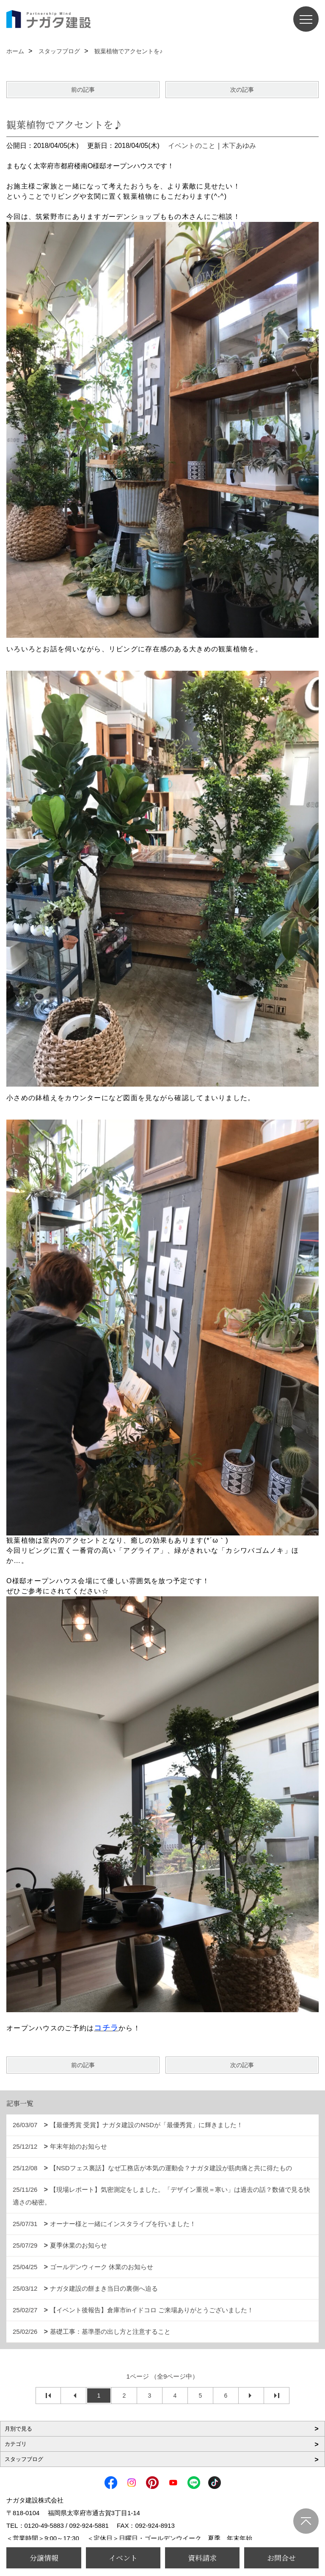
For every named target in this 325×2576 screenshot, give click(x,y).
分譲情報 (44, 2557)
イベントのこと (191, 145)
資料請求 (202, 2557)
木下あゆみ (239, 145)
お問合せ (281, 2557)
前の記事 (83, 89)
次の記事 (242, 89)
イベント (123, 2557)
